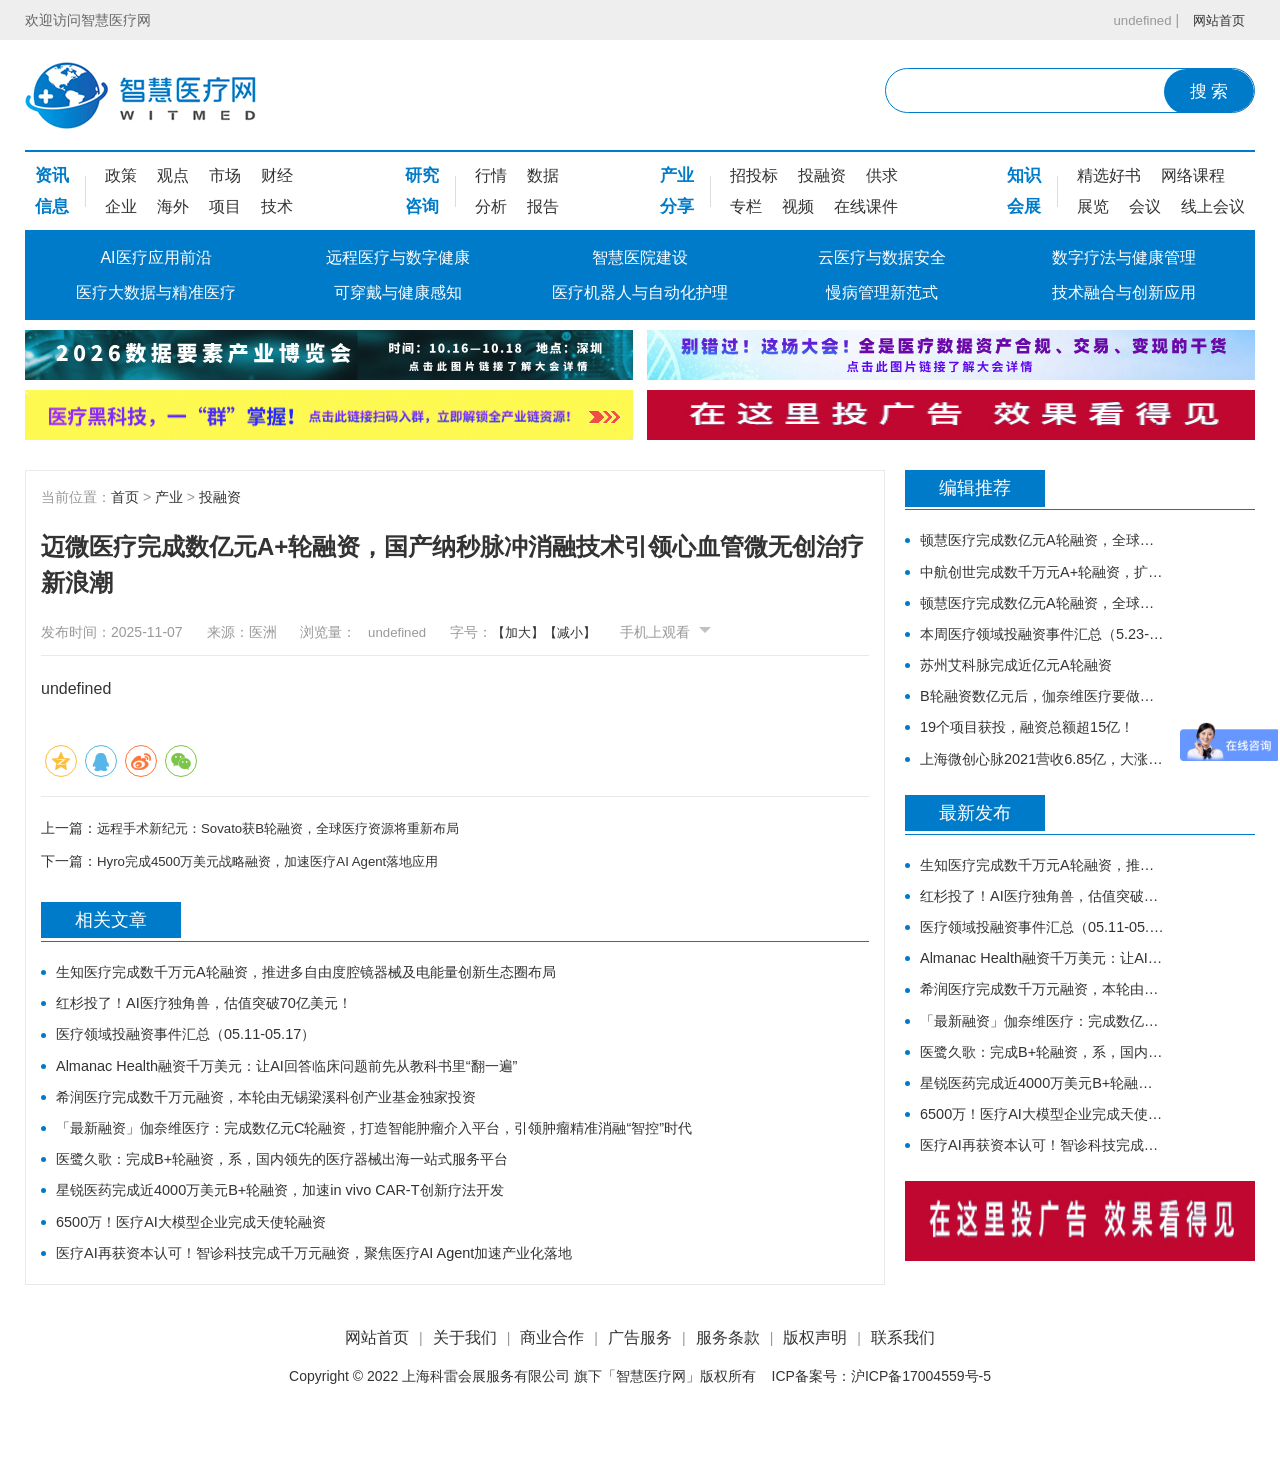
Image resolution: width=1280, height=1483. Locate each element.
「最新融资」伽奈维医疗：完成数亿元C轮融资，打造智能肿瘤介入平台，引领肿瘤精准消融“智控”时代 (417, 1149)
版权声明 (815, 1392)
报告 (543, 206)
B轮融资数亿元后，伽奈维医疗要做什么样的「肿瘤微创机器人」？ (1042, 717)
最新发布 (975, 845)
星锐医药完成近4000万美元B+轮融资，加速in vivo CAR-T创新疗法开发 (309, 1219)
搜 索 (1209, 91)
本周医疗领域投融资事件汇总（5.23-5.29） (1042, 647)
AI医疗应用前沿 (155, 257)
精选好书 (1109, 175)
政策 (121, 175)
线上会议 (1213, 206)
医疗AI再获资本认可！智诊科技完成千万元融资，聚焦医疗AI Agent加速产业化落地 (350, 1289)
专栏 (746, 206)
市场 (225, 175)
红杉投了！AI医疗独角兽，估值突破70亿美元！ (224, 1009)
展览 (1093, 206)
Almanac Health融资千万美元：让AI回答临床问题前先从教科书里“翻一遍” (317, 1079)
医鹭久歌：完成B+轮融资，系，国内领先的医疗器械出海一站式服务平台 (314, 1184)
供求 (882, 175)
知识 (1024, 175)
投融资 (822, 175)
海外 (173, 206)
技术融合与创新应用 (1124, 292)
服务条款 (728, 1392)
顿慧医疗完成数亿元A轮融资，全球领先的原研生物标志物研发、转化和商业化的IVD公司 (1042, 542)
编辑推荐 (975, 490)
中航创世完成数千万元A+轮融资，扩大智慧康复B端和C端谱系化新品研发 (1042, 577)
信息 (52, 206)
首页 (125, 497)
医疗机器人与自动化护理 (640, 292)
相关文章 (111, 922)
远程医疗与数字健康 (398, 257)
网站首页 (1217, 20)
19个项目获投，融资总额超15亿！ (1042, 752)
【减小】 (579, 632)
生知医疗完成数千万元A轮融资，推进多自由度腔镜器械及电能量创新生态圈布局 (341, 974)
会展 (1024, 206)
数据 (543, 175)
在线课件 (866, 206)
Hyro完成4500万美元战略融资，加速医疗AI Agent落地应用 (280, 861)
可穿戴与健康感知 (398, 292)
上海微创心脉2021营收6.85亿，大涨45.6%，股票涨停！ (1042, 787)
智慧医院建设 (640, 257)
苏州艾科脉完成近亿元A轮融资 (1029, 682)
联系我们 (903, 1392)
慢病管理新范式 (882, 292)
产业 (677, 175)
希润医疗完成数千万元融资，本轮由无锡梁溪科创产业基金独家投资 (296, 1114)
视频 (798, 206)
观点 (173, 175)
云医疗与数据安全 (882, 257)
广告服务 (640, 1392)
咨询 (422, 206)
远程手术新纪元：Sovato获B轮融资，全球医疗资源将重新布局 (291, 828)
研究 (422, 175)
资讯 (52, 175)
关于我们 (465, 1392)
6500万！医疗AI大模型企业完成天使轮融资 (209, 1254)
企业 (121, 206)
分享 (677, 206)
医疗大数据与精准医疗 (156, 292)
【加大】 (523, 632)
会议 (1145, 206)
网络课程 (1193, 175)
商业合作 (552, 1392)
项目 (225, 206)
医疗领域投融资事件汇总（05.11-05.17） (202, 1044)
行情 (491, 175)
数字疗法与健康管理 (1124, 257)
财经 (277, 175)
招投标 (754, 175)
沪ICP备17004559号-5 (921, 1432)
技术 (277, 206)
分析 (491, 206)
